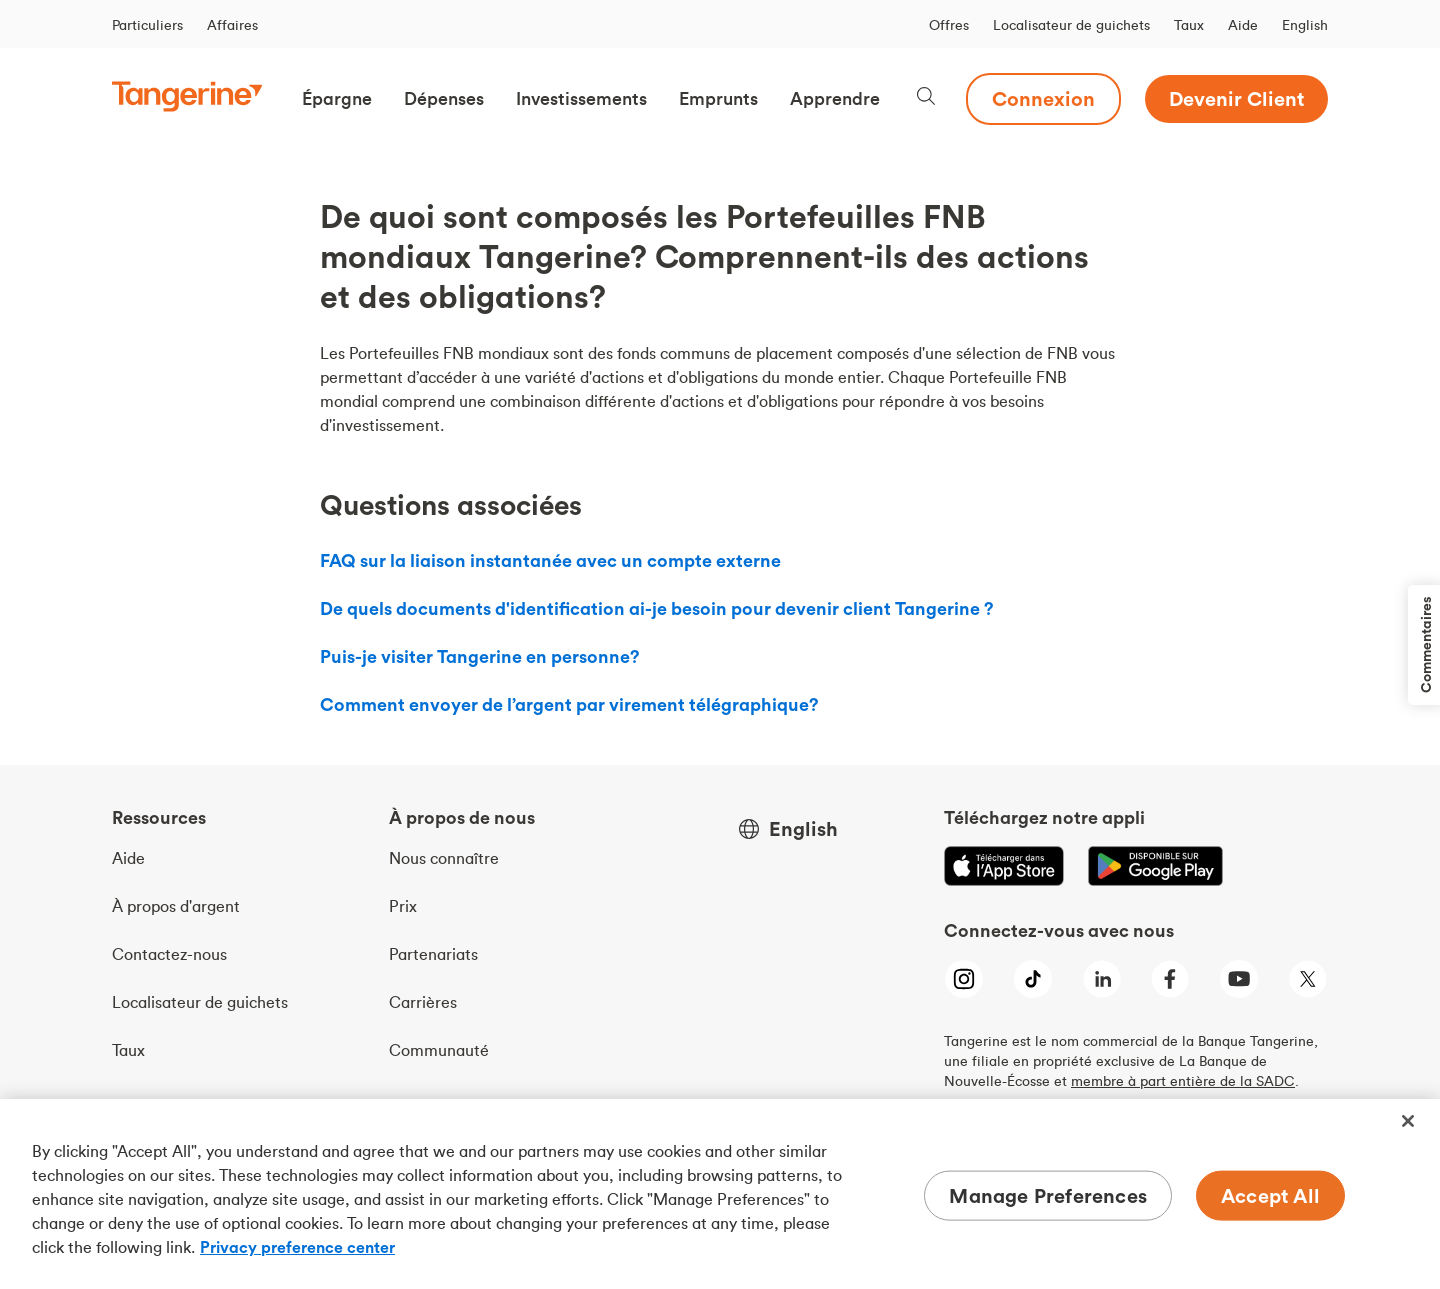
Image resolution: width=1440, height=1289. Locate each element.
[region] (720, 1194)
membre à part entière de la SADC (1183, 1081)
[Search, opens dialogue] (926, 98)
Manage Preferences (1048, 1195)
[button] (337, 99)
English (1305, 25)
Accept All (1270, 1195)
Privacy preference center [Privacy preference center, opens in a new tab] (297, 1247)
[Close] (1408, 1121)
